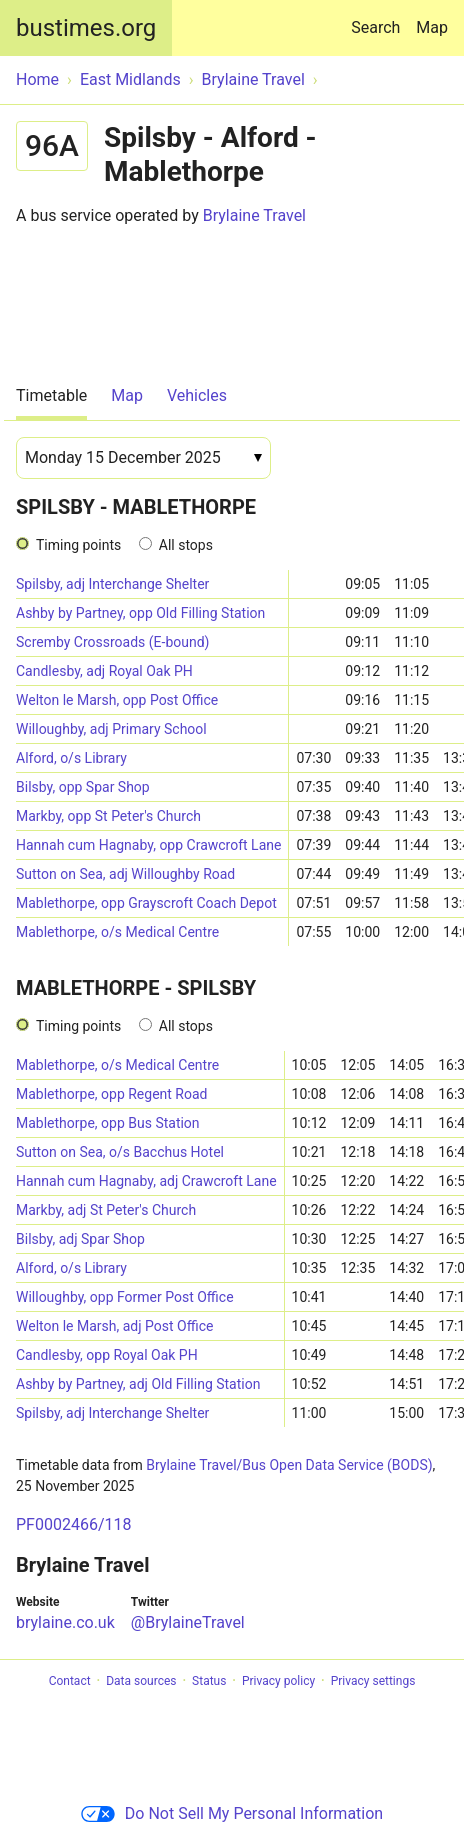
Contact (70, 1681)
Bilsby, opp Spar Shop (83, 787)
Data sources (141, 1681)
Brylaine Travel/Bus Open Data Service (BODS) (289, 1465)
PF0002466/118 (73, 1524)
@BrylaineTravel (188, 1622)
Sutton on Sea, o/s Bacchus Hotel (120, 1152)
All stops (186, 545)
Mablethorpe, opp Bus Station (108, 1123)
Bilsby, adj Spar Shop (80, 1239)
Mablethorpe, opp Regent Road (111, 1094)
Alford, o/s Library (71, 758)
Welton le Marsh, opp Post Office (117, 700)
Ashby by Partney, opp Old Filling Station (140, 613)
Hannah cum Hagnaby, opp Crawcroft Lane (148, 845)
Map (432, 27)
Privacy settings (373, 1681)
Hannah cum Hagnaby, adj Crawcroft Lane (146, 1181)
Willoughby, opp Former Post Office (125, 1297)
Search (379, 18)
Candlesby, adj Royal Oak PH (104, 671)
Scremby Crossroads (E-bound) (112, 642)
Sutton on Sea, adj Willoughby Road (125, 874)
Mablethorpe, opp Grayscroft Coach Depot (146, 903)
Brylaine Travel (254, 215)
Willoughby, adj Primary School (111, 729)
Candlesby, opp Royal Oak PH (107, 1355)
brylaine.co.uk (65, 1622)
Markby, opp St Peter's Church (108, 816)
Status (209, 1681)
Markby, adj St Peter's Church (106, 1210)
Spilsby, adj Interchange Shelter (112, 584)
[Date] (143, 458)
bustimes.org (86, 28)
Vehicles (197, 395)
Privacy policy (278, 1681)
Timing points (78, 545)
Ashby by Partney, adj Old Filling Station (138, 1384)
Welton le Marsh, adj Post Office (114, 1326)
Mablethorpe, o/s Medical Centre (117, 932)
